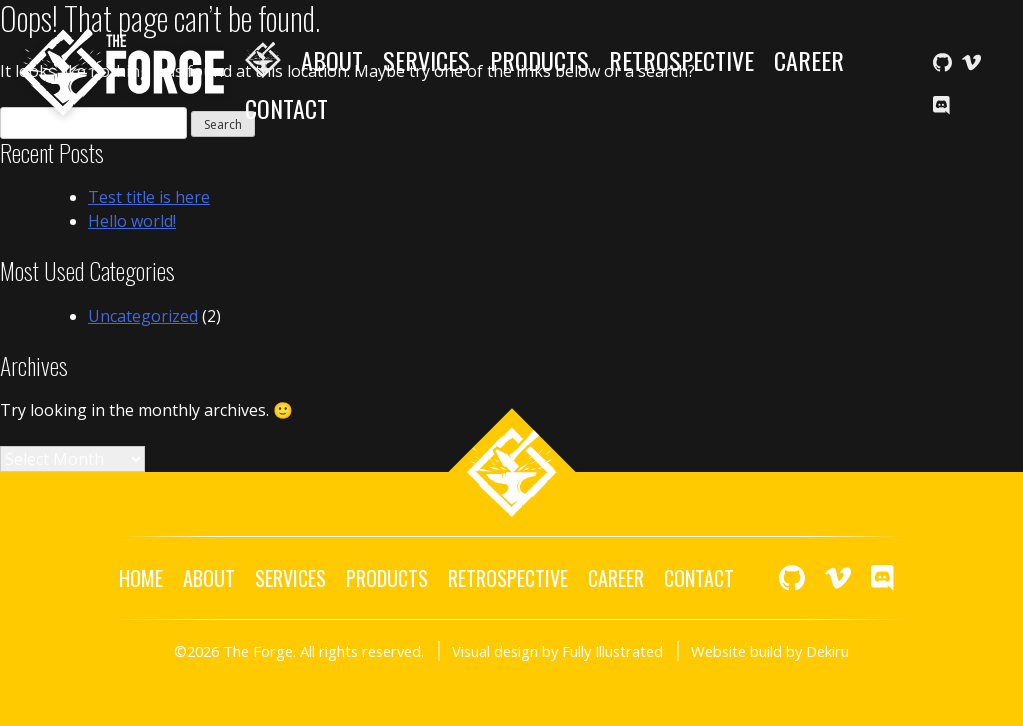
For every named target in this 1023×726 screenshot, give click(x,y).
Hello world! (132, 221)
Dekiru (827, 651)
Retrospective (681, 60)
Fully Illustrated (612, 651)
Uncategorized (143, 316)
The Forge (122, 72)
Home (263, 60)
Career (809, 60)
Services (426, 60)
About (332, 60)
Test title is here (149, 197)
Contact (286, 108)
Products (539, 60)
